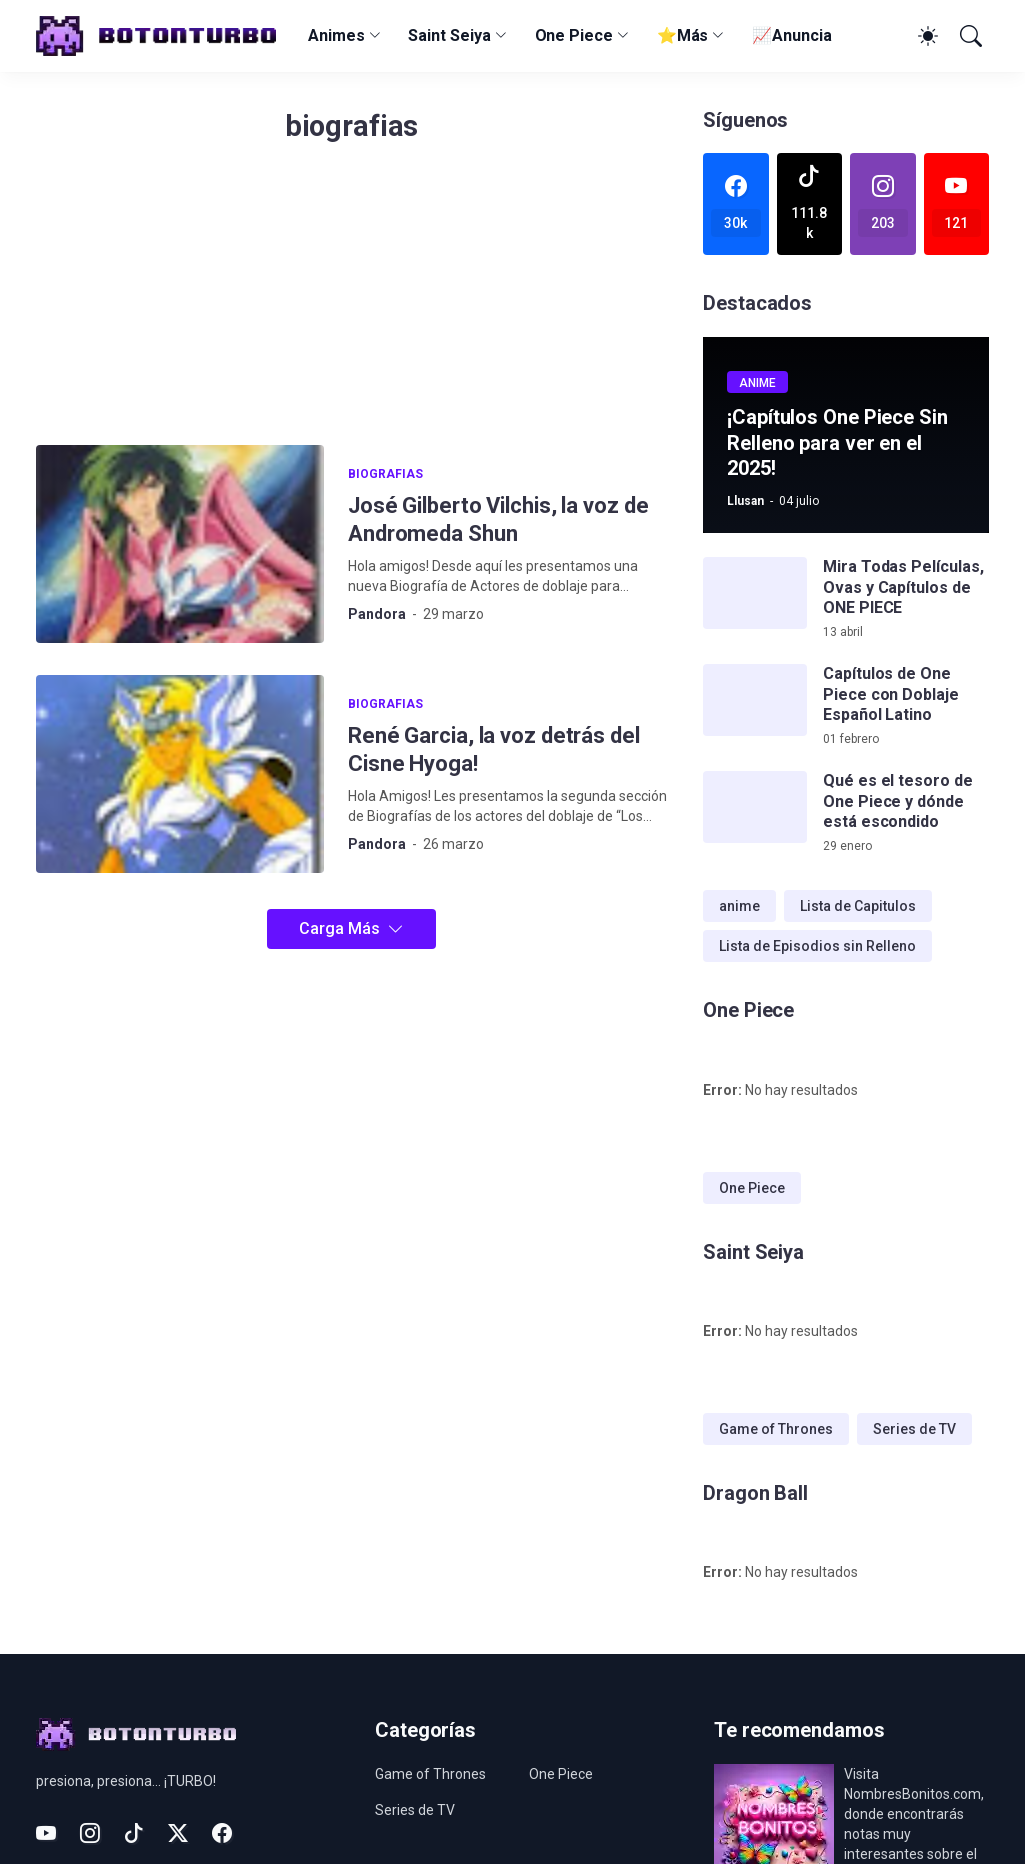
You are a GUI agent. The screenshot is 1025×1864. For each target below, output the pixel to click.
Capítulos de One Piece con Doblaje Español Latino (891, 694)
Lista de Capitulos (858, 906)
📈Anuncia (791, 35)
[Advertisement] (351, 305)
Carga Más (339, 928)
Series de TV (914, 1429)
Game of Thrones (776, 1429)
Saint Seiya (449, 35)
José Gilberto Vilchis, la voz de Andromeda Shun (498, 519)
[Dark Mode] (925, 36)
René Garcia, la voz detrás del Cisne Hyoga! (494, 749)
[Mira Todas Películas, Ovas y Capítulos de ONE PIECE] (755, 593)
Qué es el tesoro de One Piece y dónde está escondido (897, 801)
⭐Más (683, 35)
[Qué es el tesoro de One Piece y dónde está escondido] (755, 807)
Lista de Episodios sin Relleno (817, 946)
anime (739, 906)
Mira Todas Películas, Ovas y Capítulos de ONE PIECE (903, 587)
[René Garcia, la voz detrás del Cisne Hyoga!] (180, 774)
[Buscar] (969, 36)
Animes (336, 35)
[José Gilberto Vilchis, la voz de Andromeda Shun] (180, 544)
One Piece (574, 35)
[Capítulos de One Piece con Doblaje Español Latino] (755, 700)
